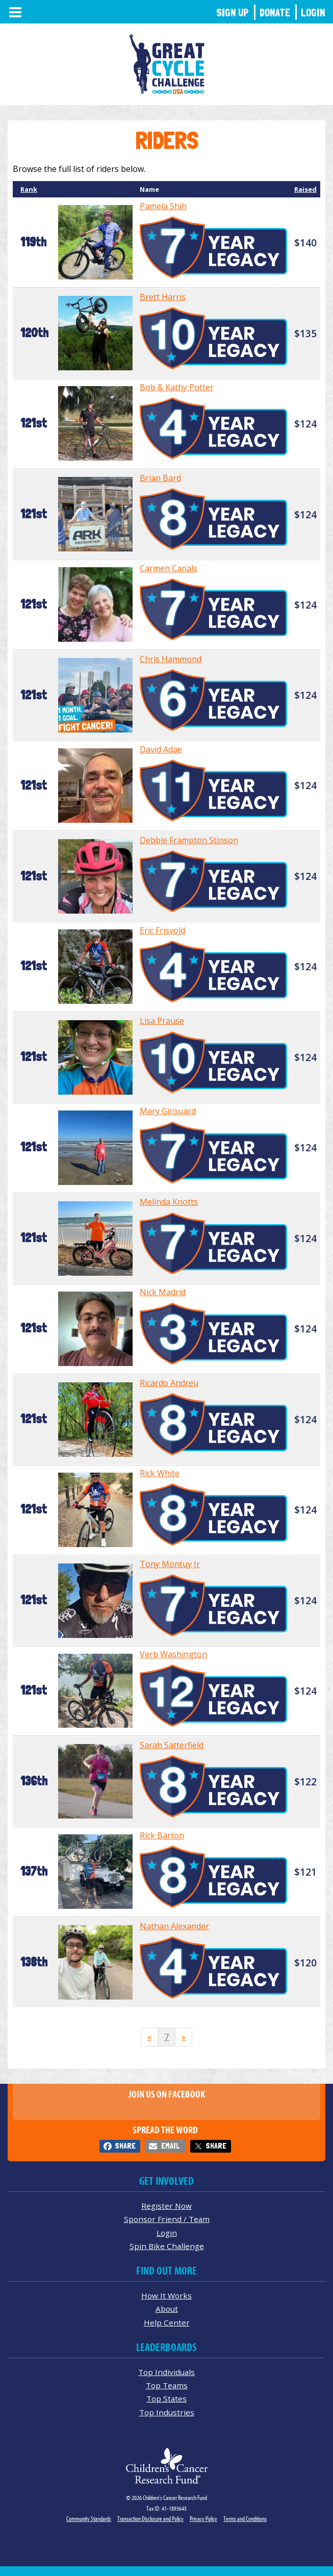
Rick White (160, 1473)
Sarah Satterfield (171, 1745)
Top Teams (167, 2385)
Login (313, 12)
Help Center (167, 2322)
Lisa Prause (162, 1020)
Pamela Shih (163, 206)
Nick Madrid (163, 1292)
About (167, 2309)
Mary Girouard (168, 1111)
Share (125, 2146)
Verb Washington (173, 1654)
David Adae (161, 749)
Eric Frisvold (162, 930)
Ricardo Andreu (169, 1382)
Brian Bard (160, 478)
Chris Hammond (170, 659)
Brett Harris (163, 296)
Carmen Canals (168, 568)
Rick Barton (162, 1835)
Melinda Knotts (169, 1201)
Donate (275, 12)
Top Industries (166, 2412)
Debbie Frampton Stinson (189, 840)
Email (170, 2146)
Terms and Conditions (245, 2518)
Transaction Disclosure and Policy (150, 2518)
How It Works (166, 2295)
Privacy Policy (203, 2518)
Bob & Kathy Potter (177, 387)
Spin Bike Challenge (167, 2246)
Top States (166, 2398)
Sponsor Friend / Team (167, 2219)
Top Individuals (166, 2372)
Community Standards (88, 2518)
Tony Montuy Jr (170, 1564)
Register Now (166, 2206)
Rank (28, 189)
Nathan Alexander (174, 1926)
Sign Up (232, 12)
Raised (305, 189)
